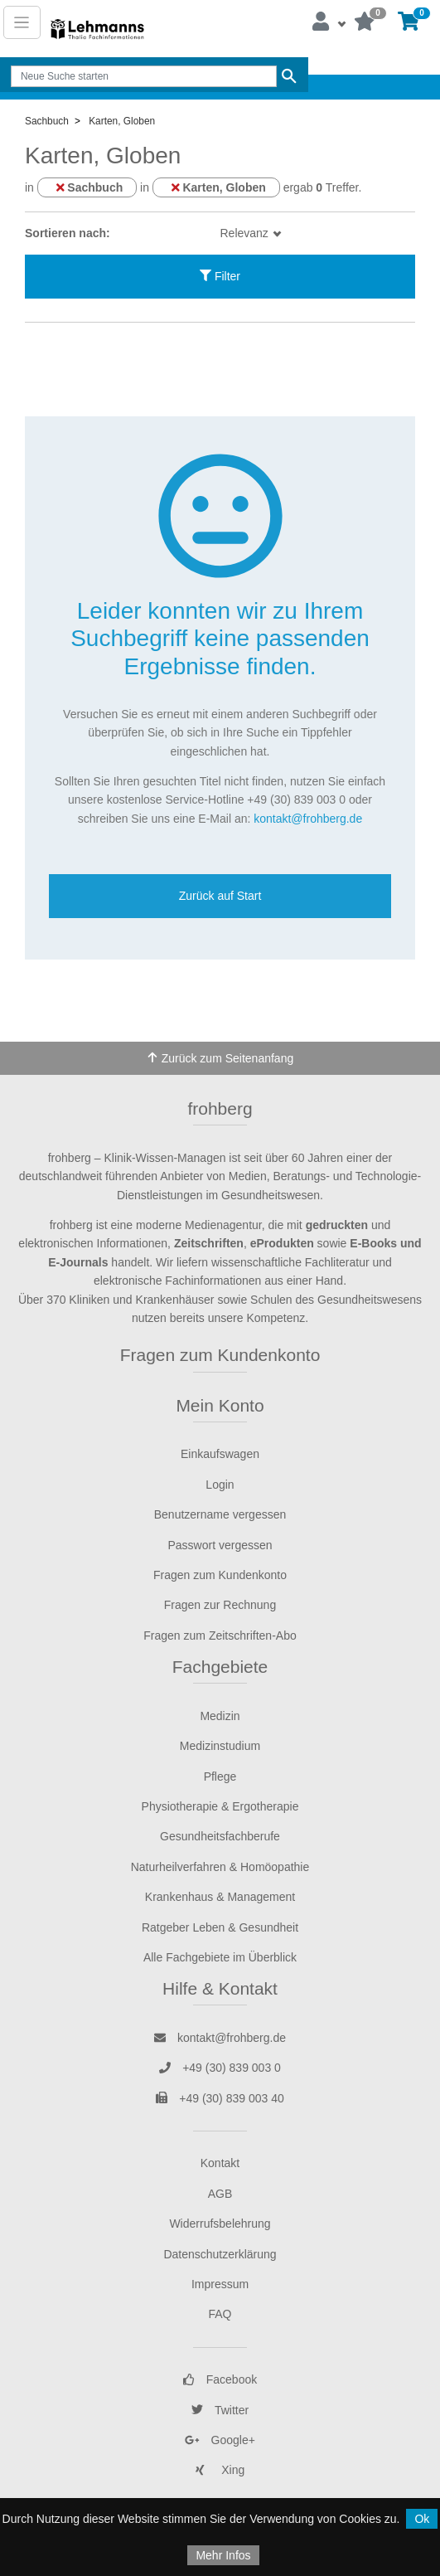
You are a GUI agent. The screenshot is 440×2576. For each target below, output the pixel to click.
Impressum (220, 2284)
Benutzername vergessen (220, 1514)
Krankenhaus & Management (220, 1896)
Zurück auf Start (220, 895)
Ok (421, 2518)
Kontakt (220, 2163)
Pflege (220, 1776)
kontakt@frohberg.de (308, 818)
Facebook (220, 2379)
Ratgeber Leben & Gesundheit (220, 1927)
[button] (328, 22)
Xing (220, 2469)
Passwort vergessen (219, 1545)
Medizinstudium (220, 1745)
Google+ (220, 2440)
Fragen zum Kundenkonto (220, 1354)
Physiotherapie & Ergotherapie (220, 1806)
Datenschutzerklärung (219, 2254)
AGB (220, 2193)
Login (219, 1484)
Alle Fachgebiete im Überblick (220, 1957)
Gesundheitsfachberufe (220, 1836)
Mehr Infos (223, 2555)
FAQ (219, 2314)
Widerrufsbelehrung (219, 2223)
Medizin (219, 1716)
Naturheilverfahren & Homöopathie (220, 1867)
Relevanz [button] (246, 233)
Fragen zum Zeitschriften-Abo (219, 1635)
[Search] (143, 76)
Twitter (220, 2410)
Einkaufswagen (220, 1454)
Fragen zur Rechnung (220, 1604)
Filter (220, 276)
